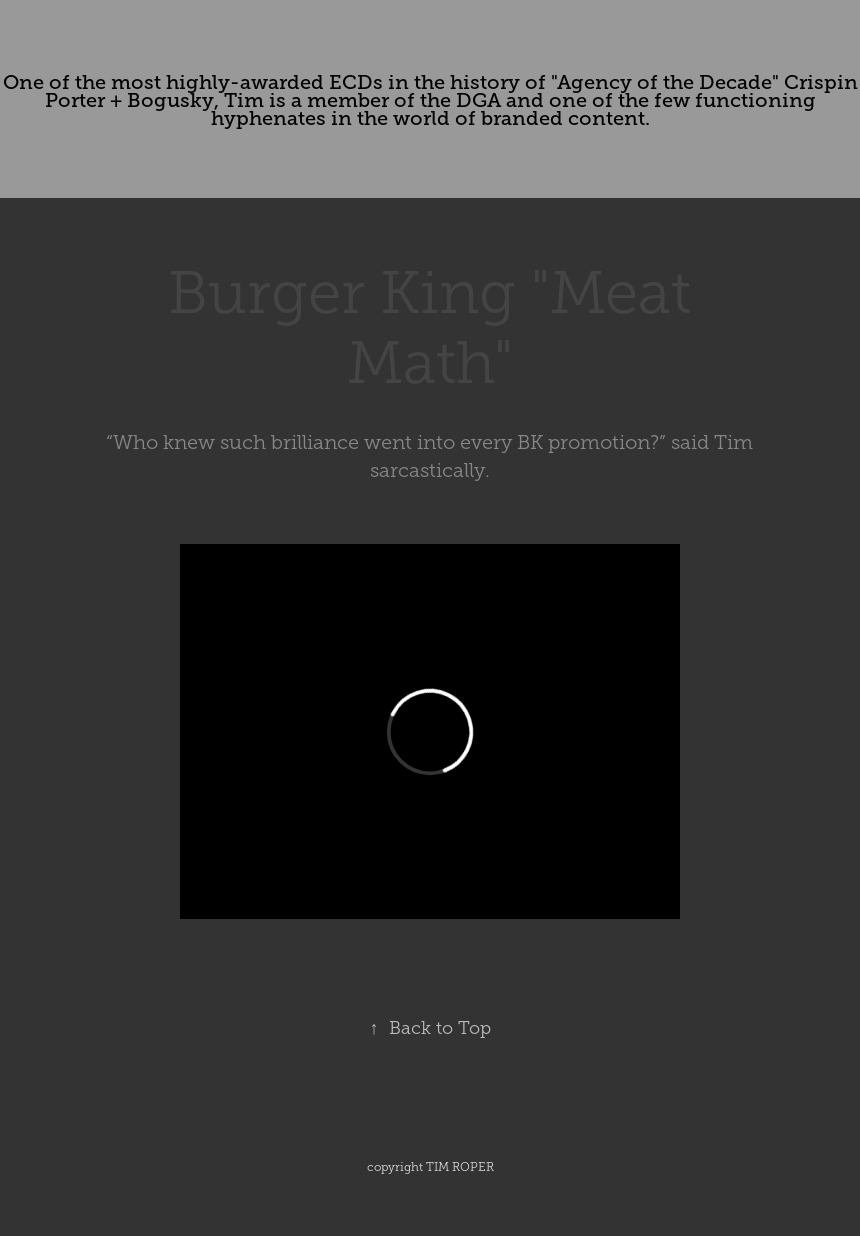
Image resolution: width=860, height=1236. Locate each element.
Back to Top (430, 1028)
